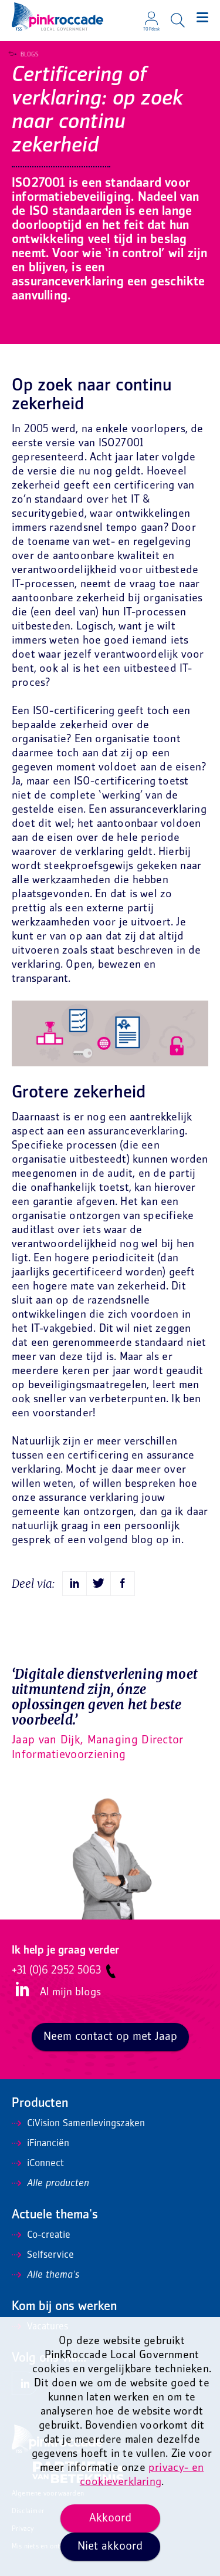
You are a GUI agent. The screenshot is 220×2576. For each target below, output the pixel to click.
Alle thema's (45, 2275)
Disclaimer (28, 2511)
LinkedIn (20, 1990)
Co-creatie (41, 2235)
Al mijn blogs (70, 1993)
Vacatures (40, 2327)
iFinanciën (40, 2144)
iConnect (38, 2163)
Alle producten (50, 2183)
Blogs (26, 55)
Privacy (22, 2529)
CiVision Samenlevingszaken (78, 2124)
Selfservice (43, 2255)
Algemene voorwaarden (48, 2494)
